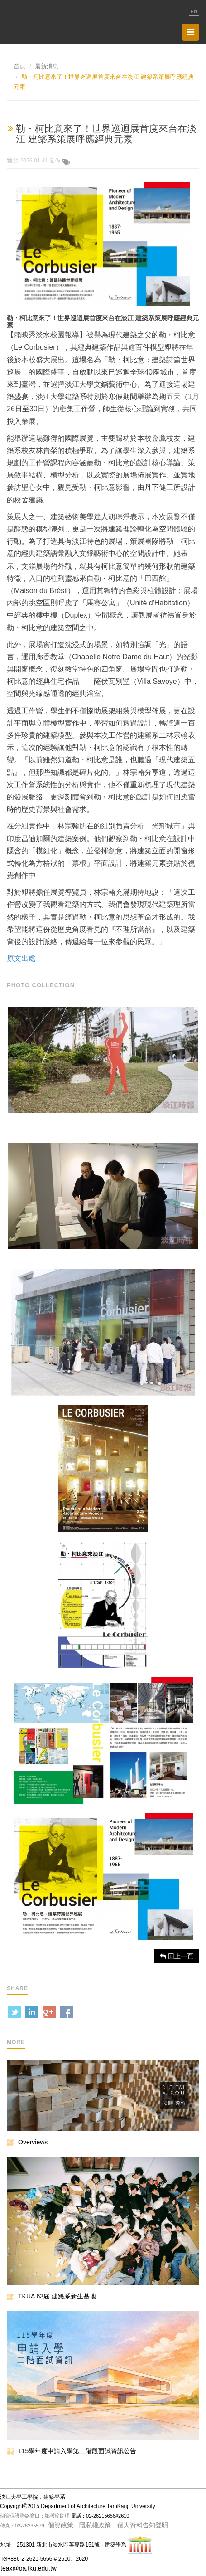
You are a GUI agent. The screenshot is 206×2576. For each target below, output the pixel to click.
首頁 (19, 66)
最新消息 (46, 66)
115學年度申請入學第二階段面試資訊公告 (77, 2450)
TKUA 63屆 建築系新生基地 (57, 2296)
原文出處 (21, 958)
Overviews (33, 2142)
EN (194, 11)
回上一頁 (176, 1956)
